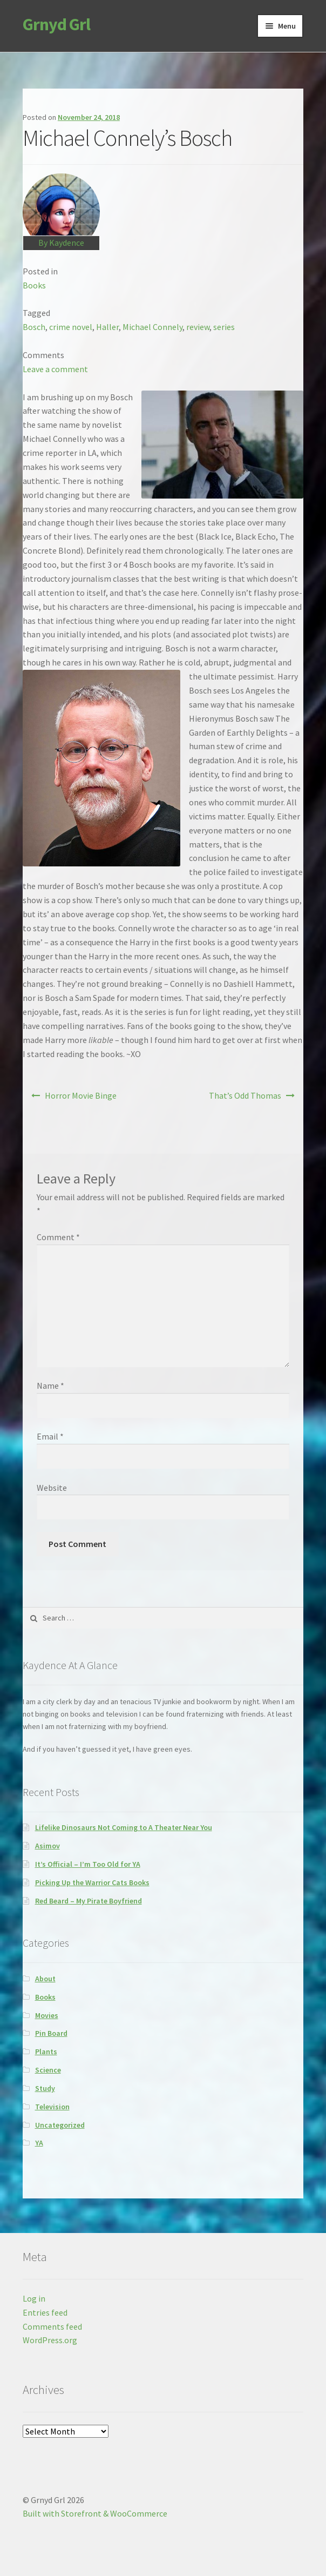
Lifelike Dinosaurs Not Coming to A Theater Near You (123, 1827)
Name (50, 1385)
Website (52, 1487)
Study (45, 2088)
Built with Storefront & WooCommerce (95, 2513)
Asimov (47, 1846)
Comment (58, 1237)
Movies (46, 2015)
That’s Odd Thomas (245, 1095)
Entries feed (45, 2312)
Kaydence (66, 242)
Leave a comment (55, 369)
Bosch (34, 326)
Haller (107, 326)
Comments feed (52, 2326)
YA (39, 2143)
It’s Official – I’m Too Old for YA (87, 1864)
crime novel (70, 326)
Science (48, 2070)
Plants (46, 2051)
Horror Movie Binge (81, 1095)
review (197, 326)
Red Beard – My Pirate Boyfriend (88, 1901)
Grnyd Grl (56, 24)
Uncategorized (60, 2125)
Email (50, 1436)
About (45, 1978)
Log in (34, 2298)
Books (34, 285)
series (224, 326)
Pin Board (51, 2033)
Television (52, 2106)
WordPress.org (50, 2340)
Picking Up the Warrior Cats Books (92, 1882)
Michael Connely (152, 326)
